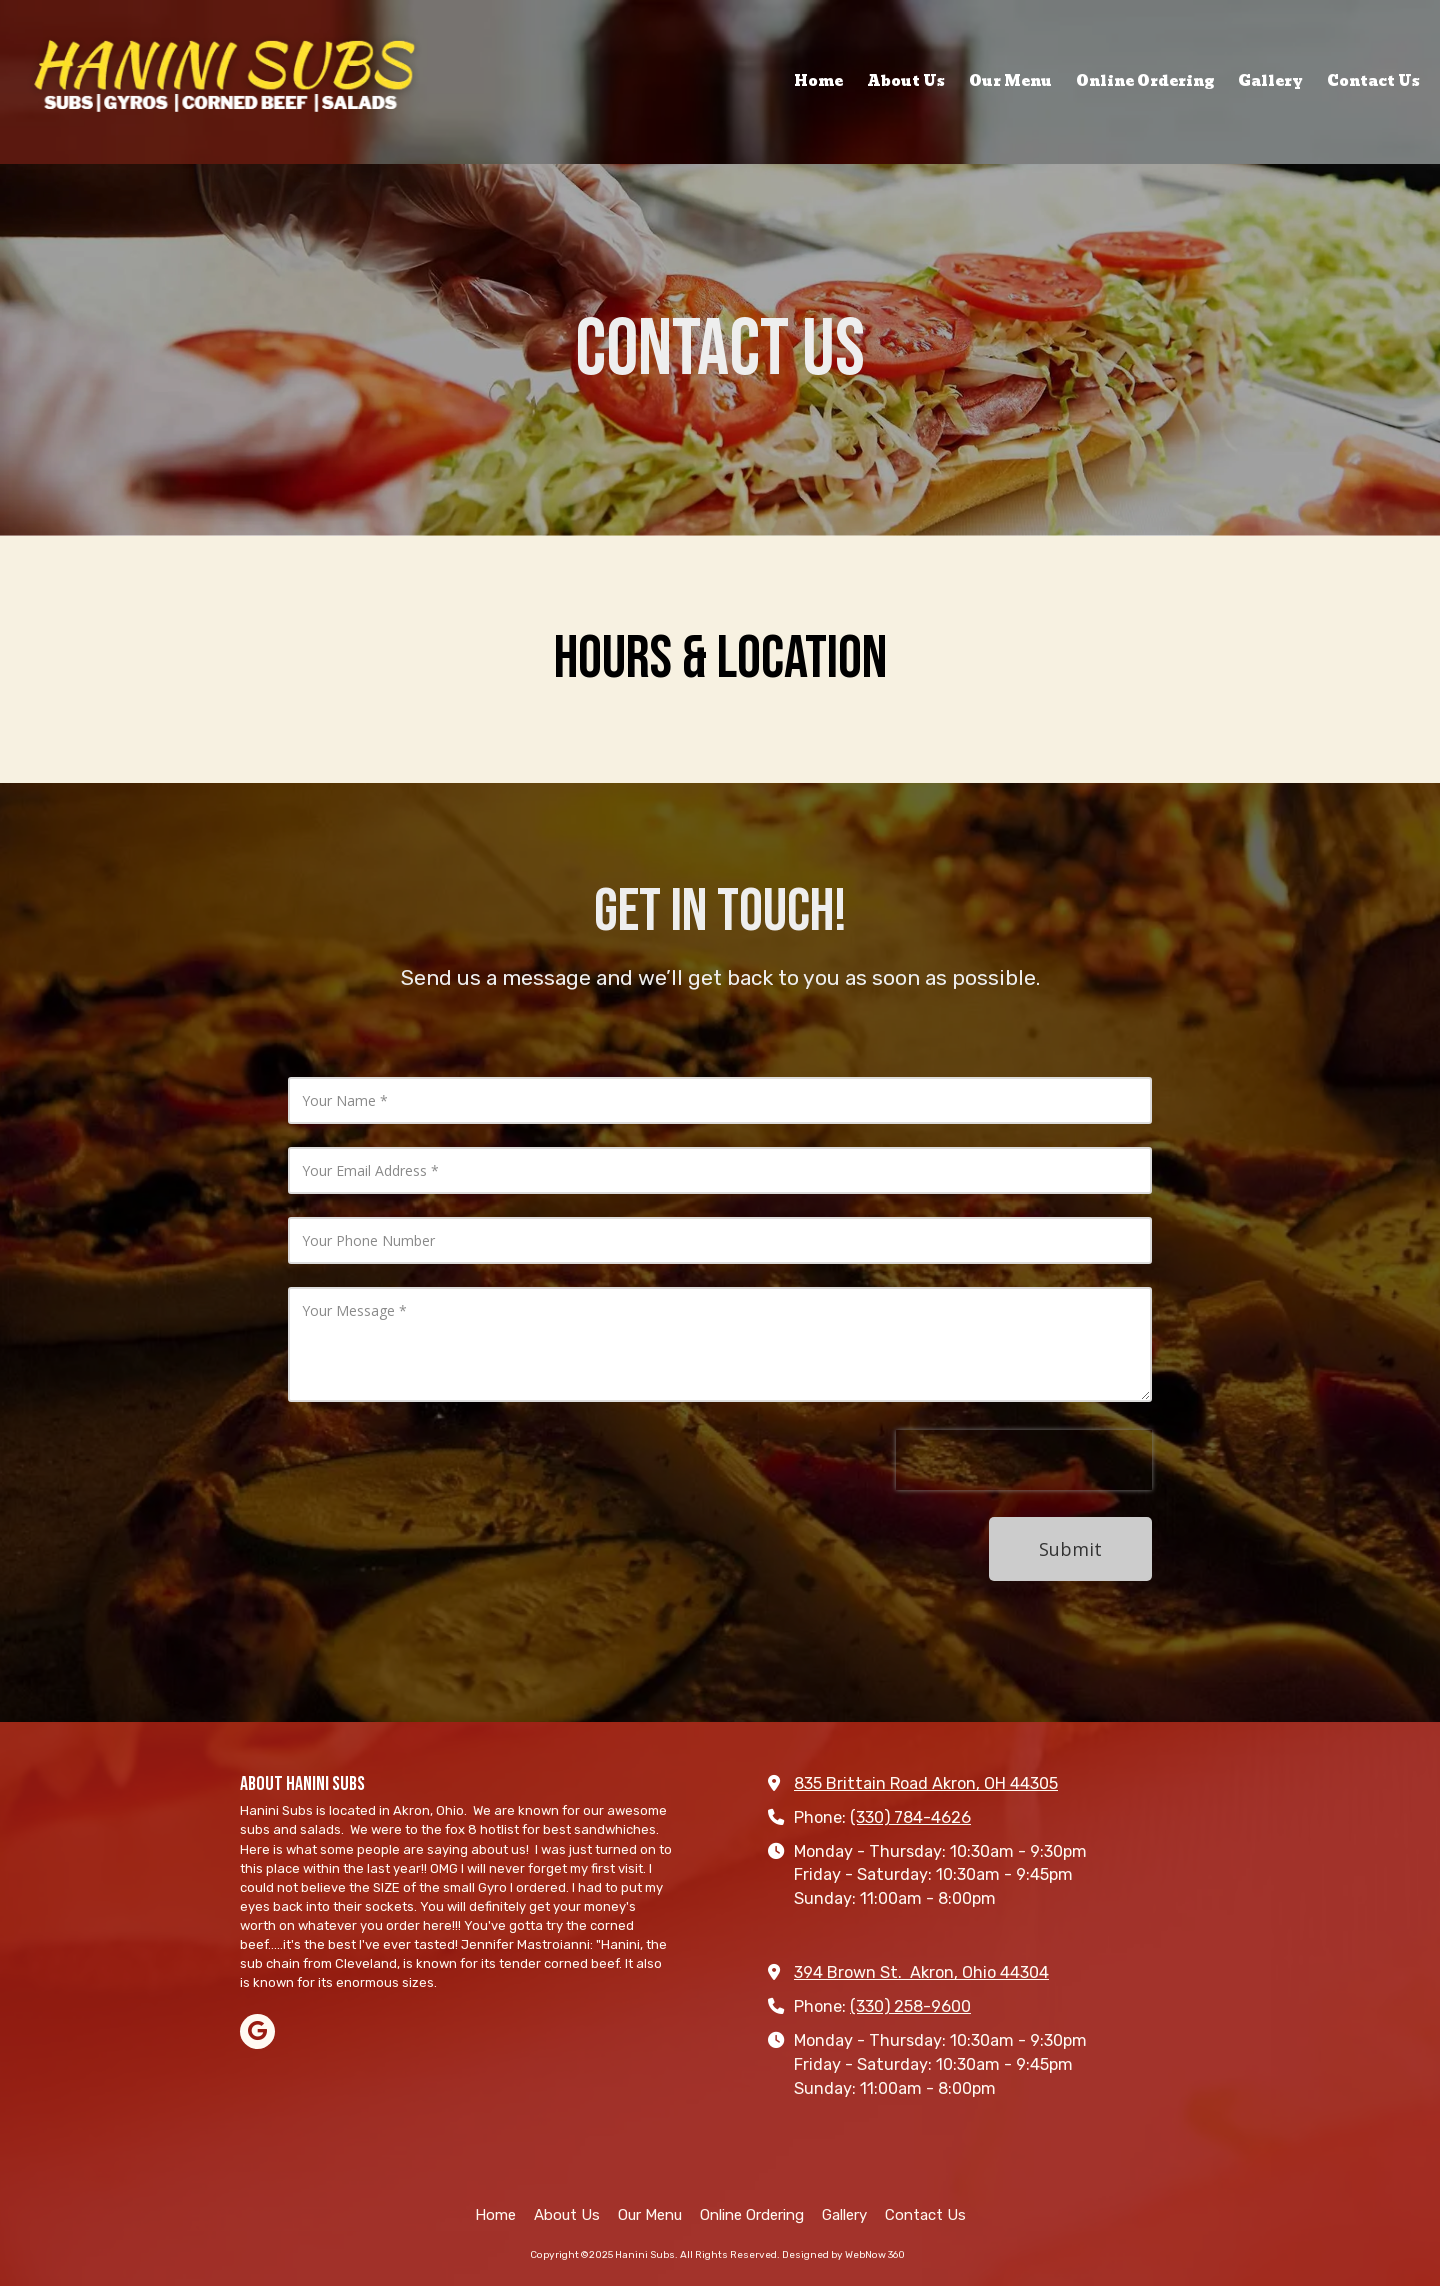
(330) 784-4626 (910, 1817)
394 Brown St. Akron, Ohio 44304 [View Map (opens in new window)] (921, 1972)
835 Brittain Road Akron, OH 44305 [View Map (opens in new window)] (926, 1783)
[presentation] (1024, 1460)
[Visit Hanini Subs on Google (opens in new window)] (257, 2031)
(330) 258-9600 (910, 2006)
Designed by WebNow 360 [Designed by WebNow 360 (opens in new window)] (843, 2255)
